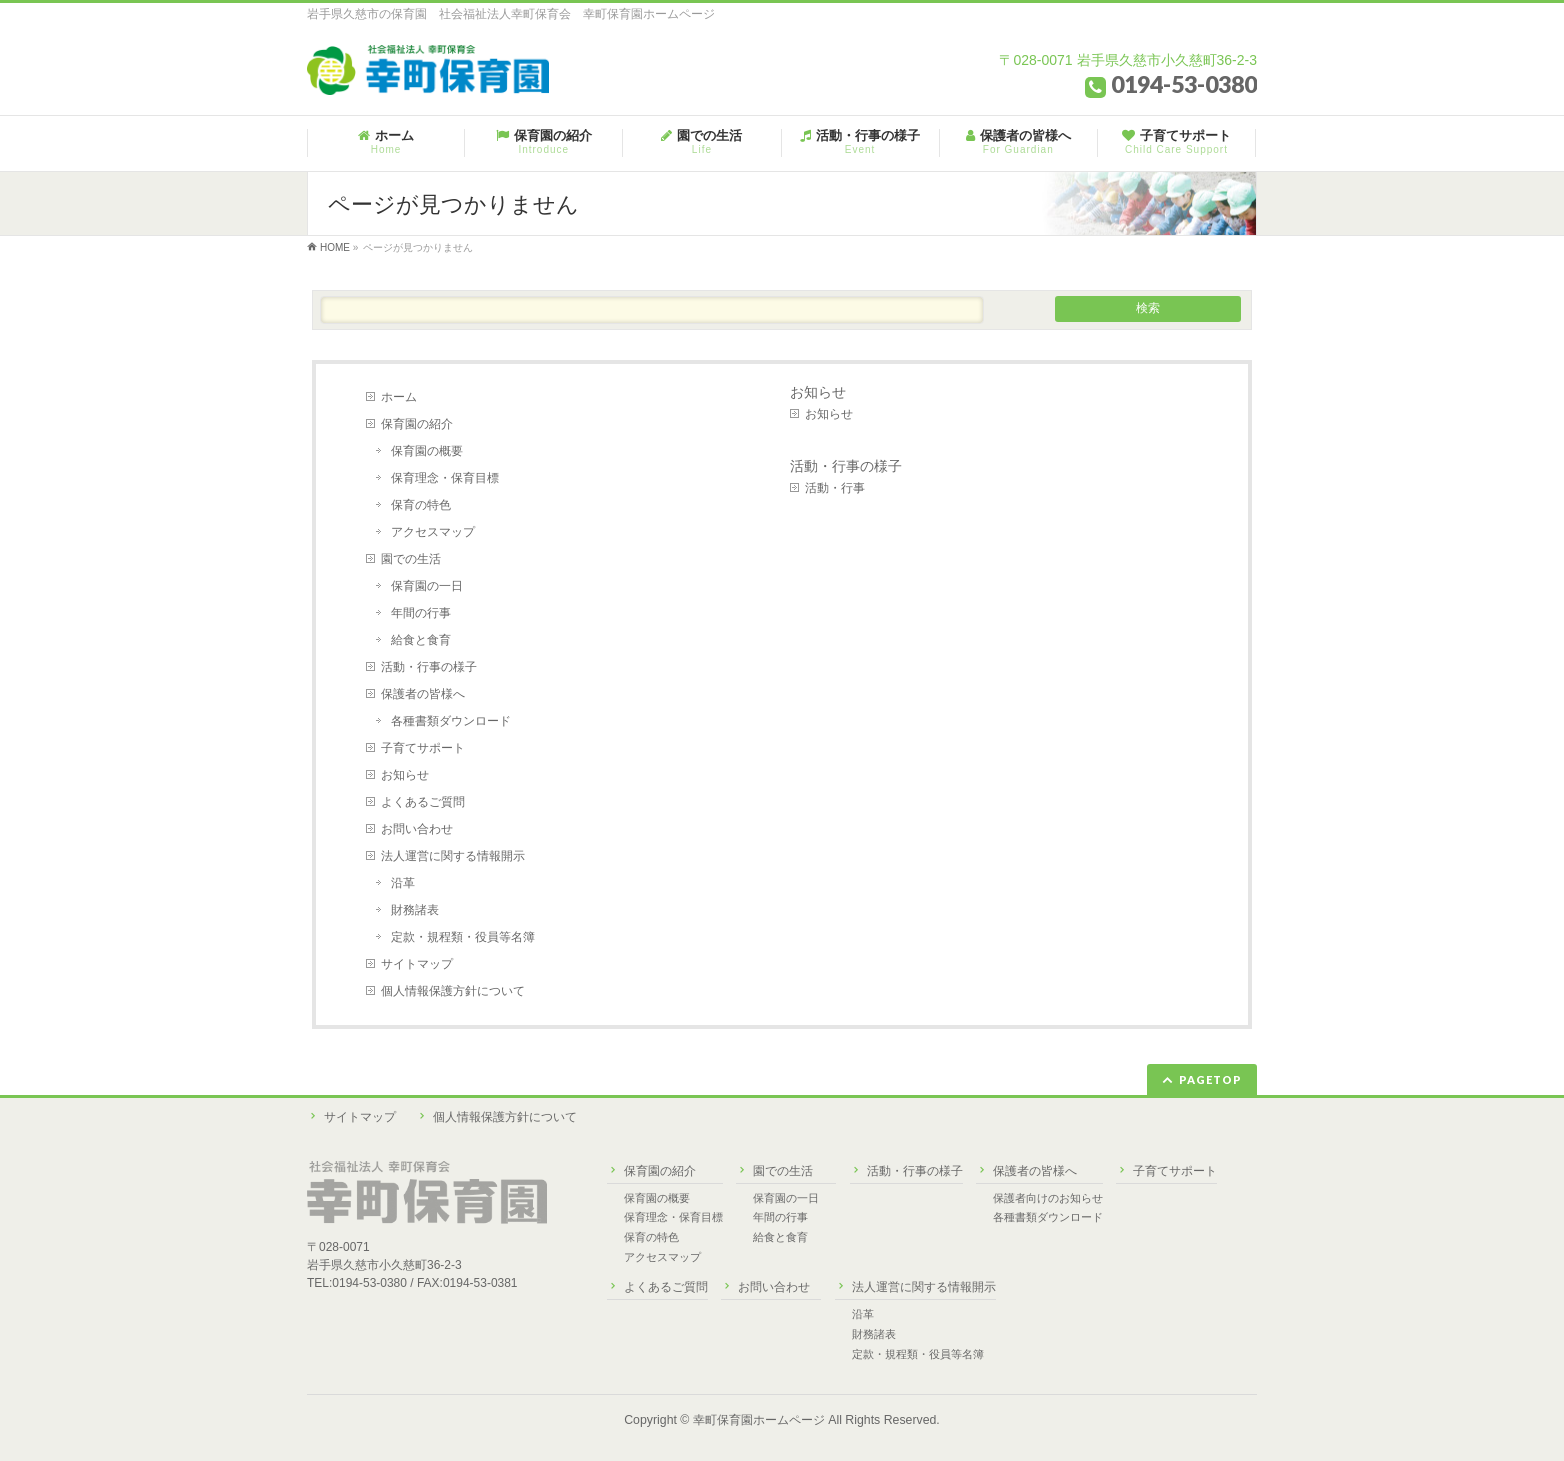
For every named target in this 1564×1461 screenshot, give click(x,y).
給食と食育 (421, 640)
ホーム (399, 397)
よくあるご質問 (423, 802)
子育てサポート (423, 748)
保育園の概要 (427, 451)
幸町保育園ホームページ (759, 1420)
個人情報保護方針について (453, 991)
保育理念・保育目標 (445, 478)
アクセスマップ (433, 532)
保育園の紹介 (417, 424)
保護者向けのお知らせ (1048, 1198)
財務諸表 (415, 910)
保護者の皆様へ (423, 694)
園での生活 (411, 559)
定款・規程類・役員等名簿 (463, 937)
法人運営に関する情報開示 (453, 856)
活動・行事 (835, 488)
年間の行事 (421, 613)
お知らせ (405, 775)
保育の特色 (421, 505)
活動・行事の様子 (429, 667)
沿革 (403, 883)
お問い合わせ (417, 829)
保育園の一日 (427, 586)
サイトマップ (417, 964)
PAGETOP (1210, 1079)
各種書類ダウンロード (451, 721)
